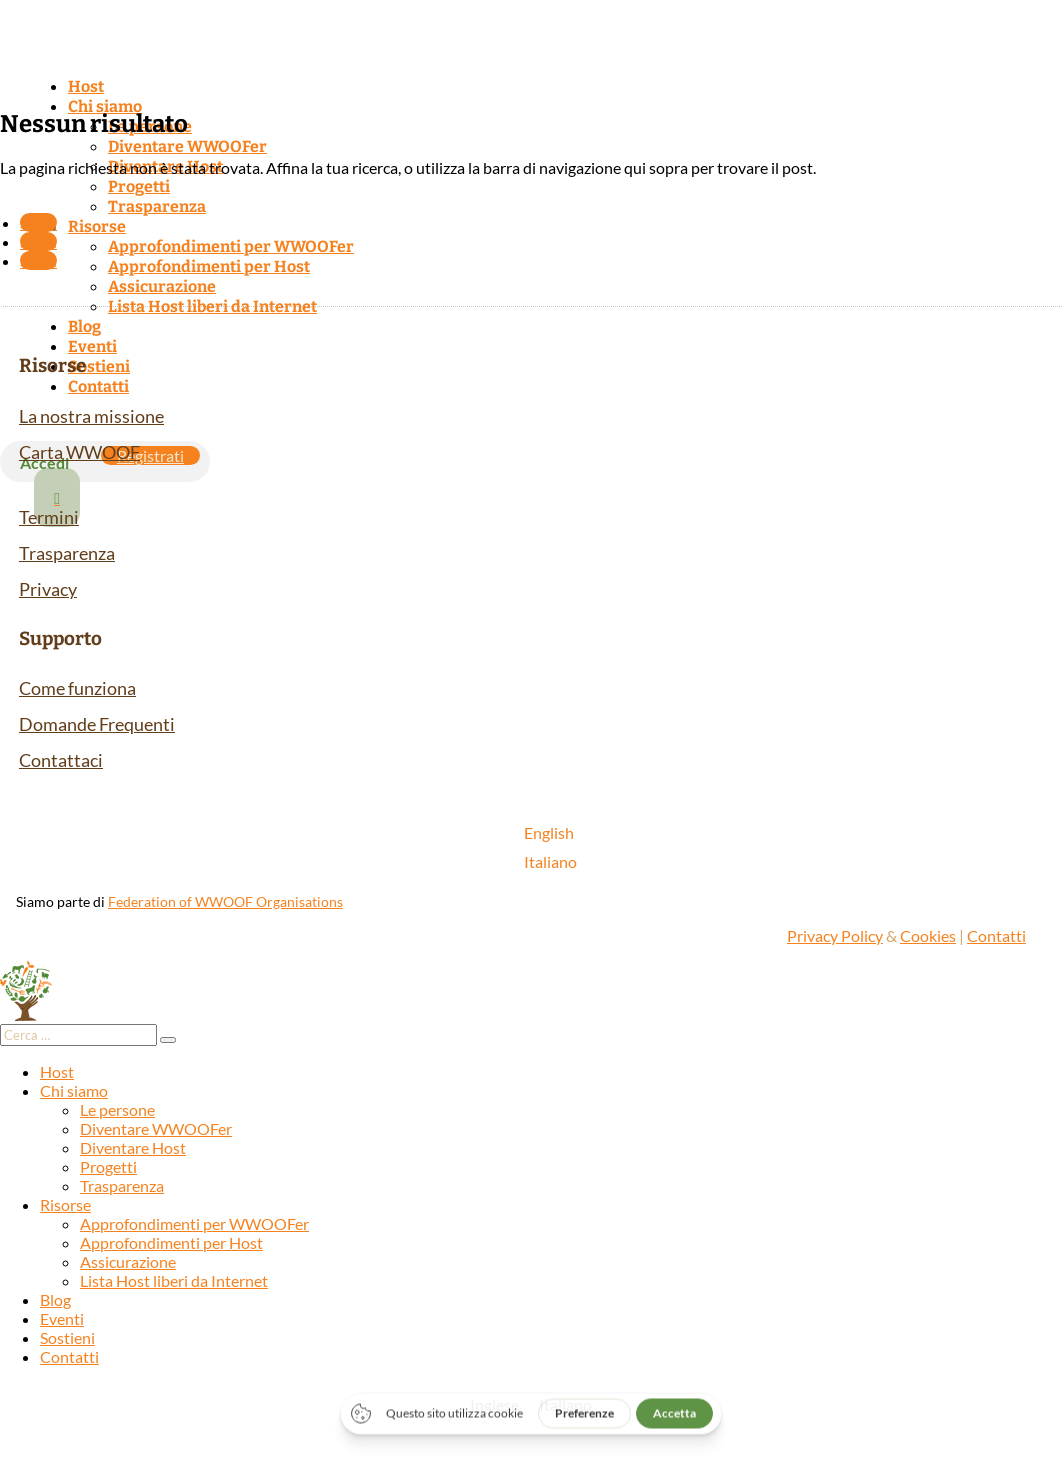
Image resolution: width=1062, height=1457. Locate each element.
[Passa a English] (550, 832)
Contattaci (61, 760)
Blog (84, 326)
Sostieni (99, 366)
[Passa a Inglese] (494, 1404)
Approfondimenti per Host (209, 266)
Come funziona (77, 688)
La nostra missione (91, 416)
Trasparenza (157, 206)
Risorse (97, 226)
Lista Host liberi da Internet (212, 306)
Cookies (928, 935)
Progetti (139, 186)
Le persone (117, 1109)
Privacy (48, 589)
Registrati (150, 455)
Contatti (98, 386)
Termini (49, 517)
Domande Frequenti (97, 724)
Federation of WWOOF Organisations (225, 901)
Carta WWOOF (79, 452)
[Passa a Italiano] (550, 861)
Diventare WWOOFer (187, 146)
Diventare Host (133, 1147)
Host (86, 86)
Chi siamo (105, 106)
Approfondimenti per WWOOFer (231, 246)
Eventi (92, 346)
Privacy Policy (835, 935)
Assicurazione (162, 286)
